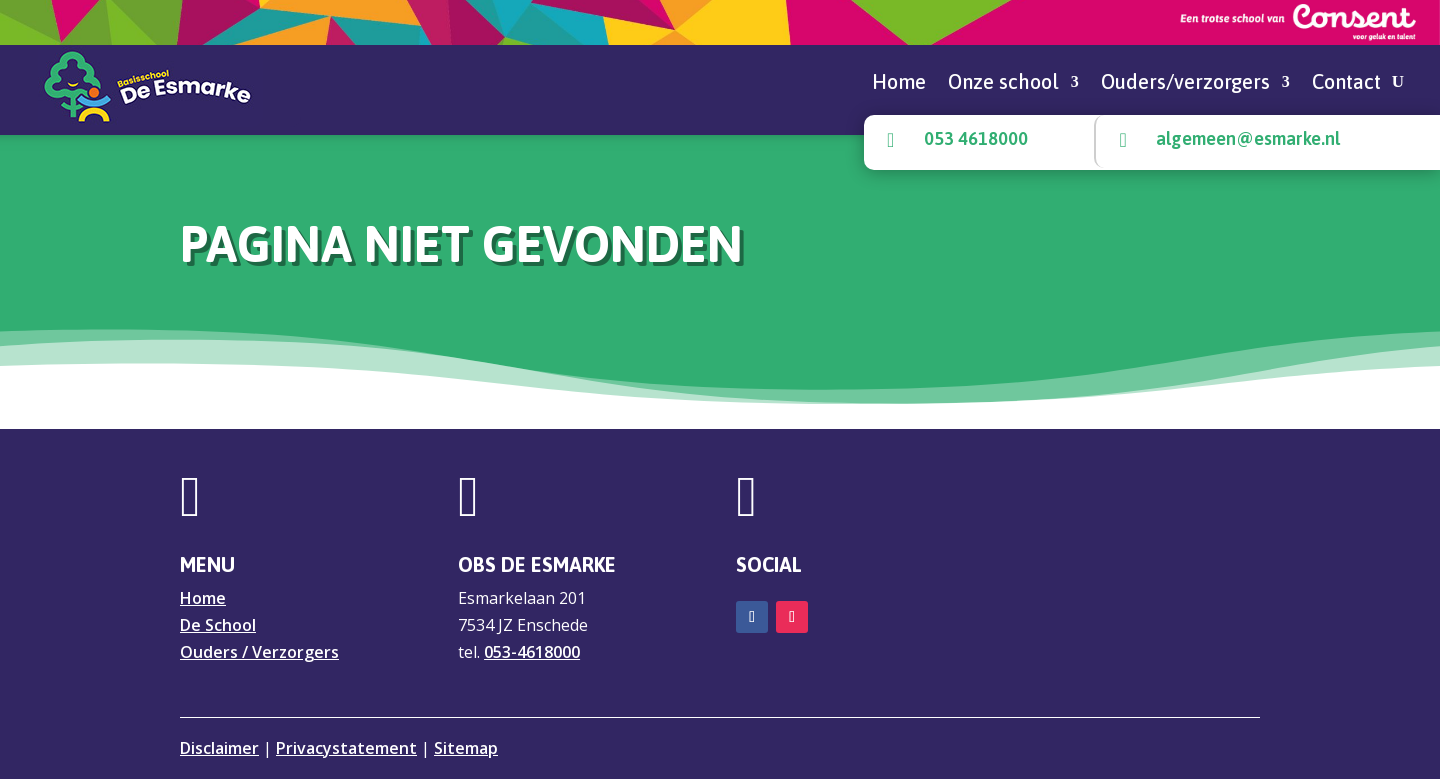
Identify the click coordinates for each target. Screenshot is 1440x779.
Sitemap (466, 748)
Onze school (1003, 84)
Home (899, 84)
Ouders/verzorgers (1185, 84)
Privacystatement (346, 748)
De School (218, 625)
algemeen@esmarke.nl (1248, 138)
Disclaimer (219, 748)
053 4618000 (976, 138)
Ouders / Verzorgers (259, 652)
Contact (1346, 84)
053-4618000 (532, 652)
